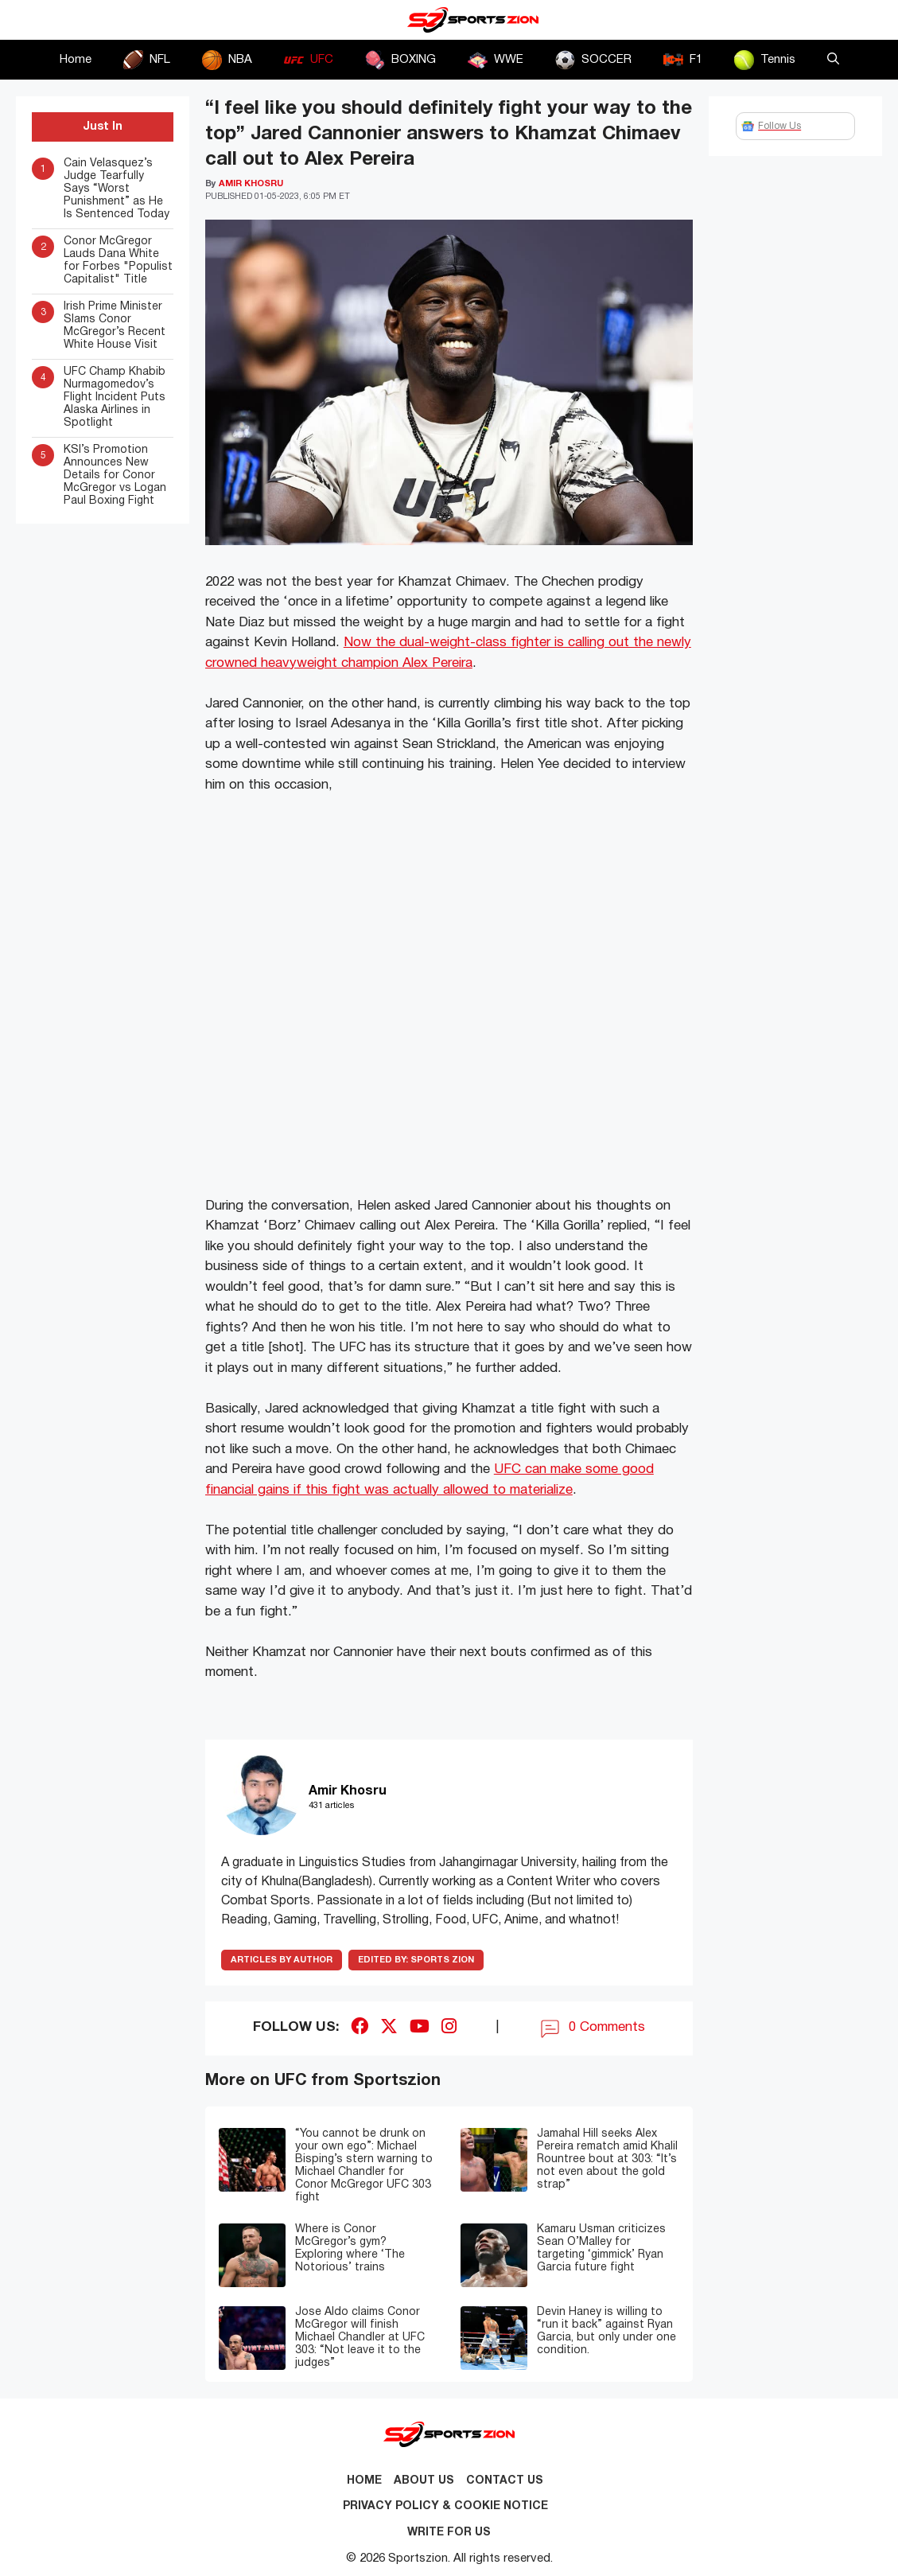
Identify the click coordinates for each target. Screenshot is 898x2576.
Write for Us (449, 2532)
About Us (424, 2481)
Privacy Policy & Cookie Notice (445, 2506)
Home (75, 59)
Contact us (504, 2481)
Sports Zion (416, 1960)
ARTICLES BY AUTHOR (281, 1960)
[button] (833, 60)
